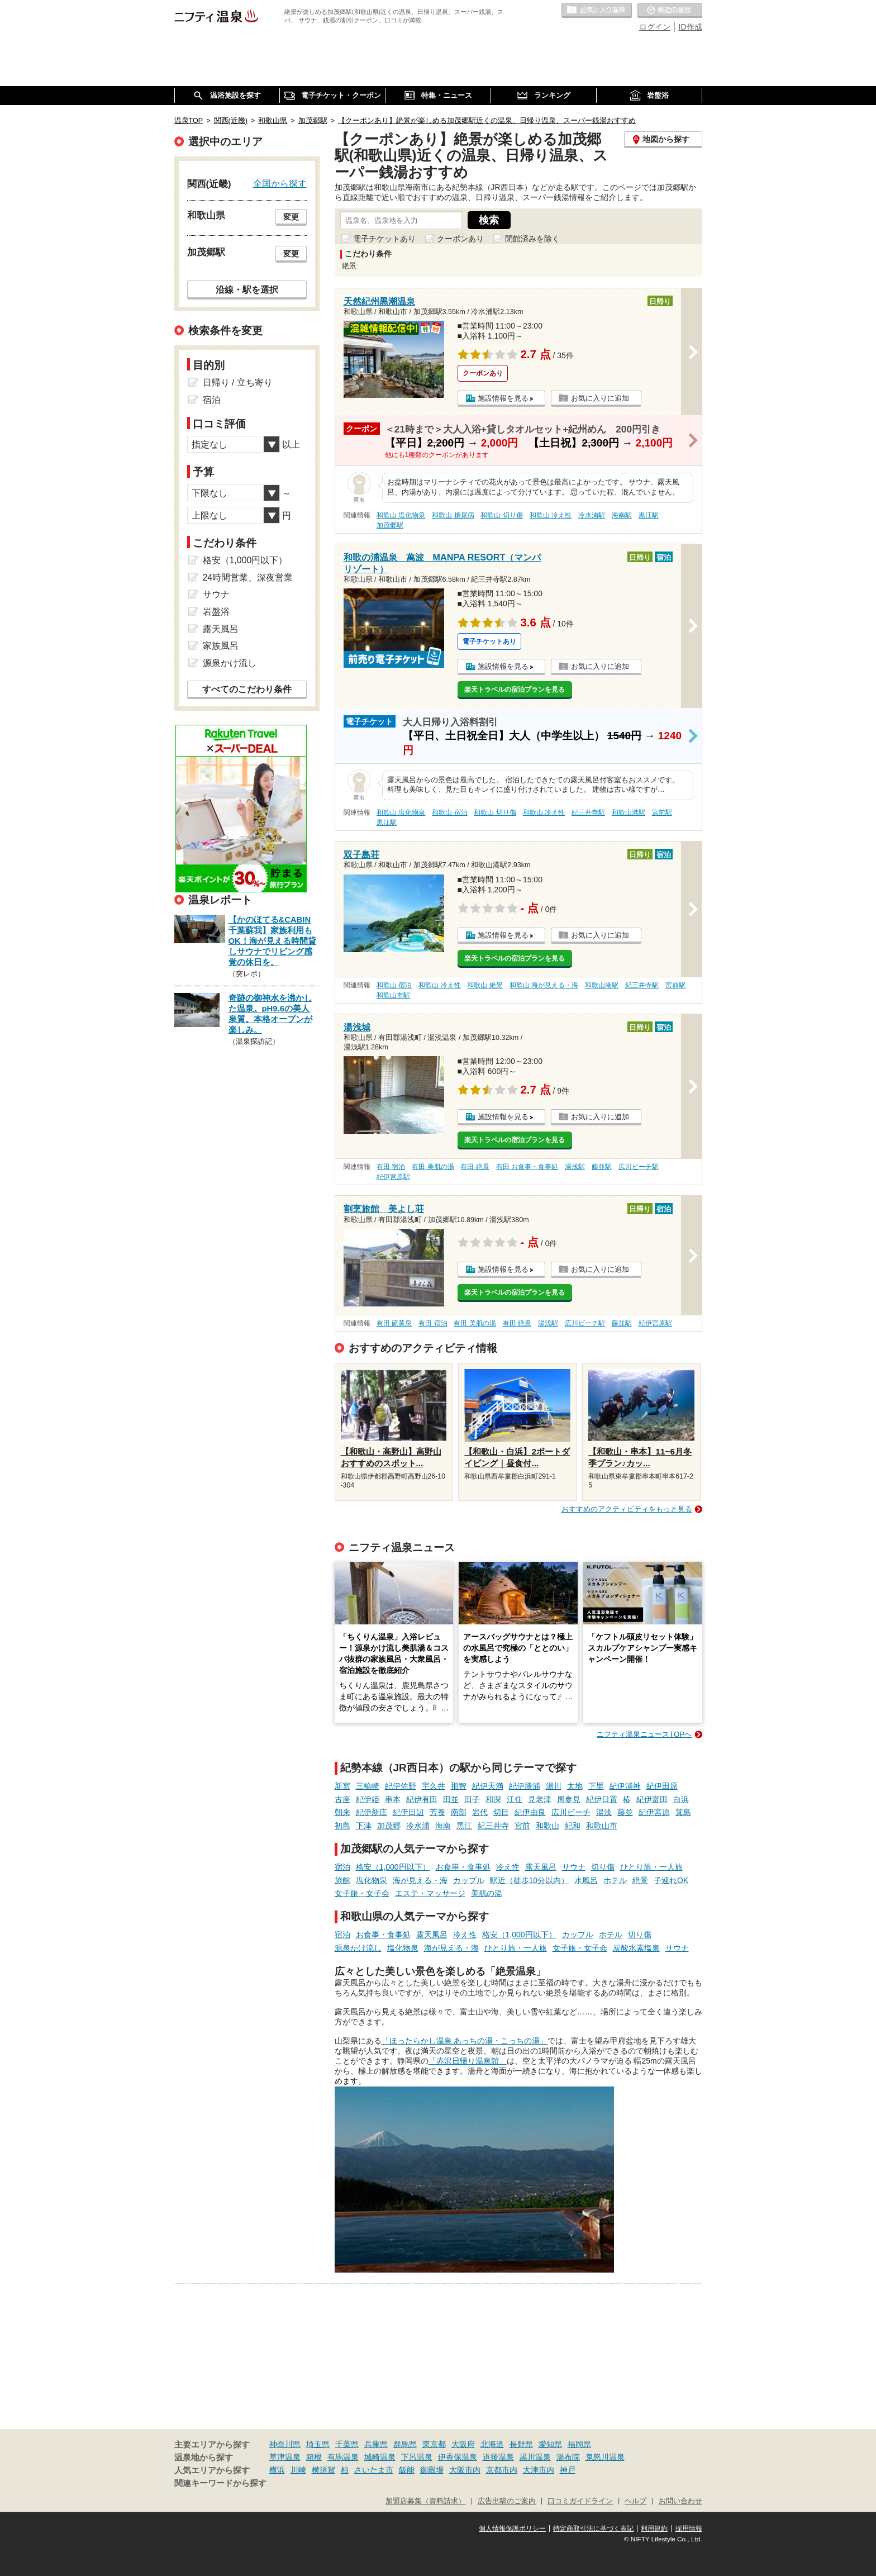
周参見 (568, 1799)
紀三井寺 (493, 1825)
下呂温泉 (416, 2457)
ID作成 (690, 26)
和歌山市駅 (393, 995)
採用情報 (688, 2528)
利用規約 (654, 2528)
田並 (451, 1799)
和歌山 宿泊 (449, 812)
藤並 (625, 1812)
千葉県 (347, 2444)
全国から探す (280, 183)
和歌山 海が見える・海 (544, 985)
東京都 (434, 2444)
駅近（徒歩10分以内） (529, 1880)
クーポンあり (460, 238)
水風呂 (586, 1880)
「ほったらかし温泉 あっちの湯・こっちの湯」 (465, 2040)
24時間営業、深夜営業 (248, 577)
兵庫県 (376, 2444)
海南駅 (622, 515)
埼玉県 (318, 2444)
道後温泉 (498, 2457)
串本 (393, 1799)
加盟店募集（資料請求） (425, 2501)
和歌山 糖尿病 (453, 515)
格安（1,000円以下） (393, 1866)
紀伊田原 (662, 1785)
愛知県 (550, 2444)
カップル (468, 1880)
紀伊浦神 (625, 1785)
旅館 (342, 1880)
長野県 (521, 2444)
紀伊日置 (601, 1799)
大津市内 (538, 2469)
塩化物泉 (371, 1880)
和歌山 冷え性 (551, 515)
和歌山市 (601, 1825)
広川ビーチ (571, 1812)
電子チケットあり (384, 238)
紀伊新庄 (371, 1812)
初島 (342, 1825)
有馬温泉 (343, 2457)
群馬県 (405, 2444)
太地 (575, 1785)
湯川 (553, 1785)
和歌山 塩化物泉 (401, 515)
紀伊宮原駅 (393, 1177)
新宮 (342, 1785)
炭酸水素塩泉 (636, 1947)
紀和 (572, 1825)
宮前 (522, 1825)
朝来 (342, 1812)
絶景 (640, 1880)
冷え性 (508, 1866)
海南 (443, 1825)
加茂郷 (389, 1825)
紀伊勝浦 (524, 1785)
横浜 (277, 2469)
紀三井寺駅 (588, 812)
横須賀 (323, 2469)
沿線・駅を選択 (247, 289)
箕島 (683, 1812)
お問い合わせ (680, 2501)
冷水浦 (418, 1825)
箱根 (314, 2457)
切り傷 (603, 1866)
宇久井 (433, 1785)
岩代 (480, 1812)
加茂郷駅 (390, 525)
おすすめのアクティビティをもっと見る (626, 1509)
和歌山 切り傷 (501, 515)
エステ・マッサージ (430, 1893)
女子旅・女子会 (362, 1893)
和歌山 (547, 1825)
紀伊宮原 (654, 1812)
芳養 (437, 1812)
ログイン (654, 26)
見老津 (539, 1799)
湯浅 (604, 1812)
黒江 (464, 1825)
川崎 (298, 2469)
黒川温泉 (535, 2457)
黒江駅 (649, 515)
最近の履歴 (669, 10)
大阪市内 (464, 2469)
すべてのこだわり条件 (247, 689)
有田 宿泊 (391, 1167)
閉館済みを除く (532, 238)
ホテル (615, 1880)
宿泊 (342, 1866)
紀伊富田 (652, 1799)
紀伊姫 (367, 1799)
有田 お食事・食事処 (527, 1167)
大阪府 (463, 2444)
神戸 (567, 2469)
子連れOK (671, 1880)
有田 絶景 (474, 1167)
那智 (458, 1785)
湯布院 (568, 2457)
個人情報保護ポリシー (512, 2528)
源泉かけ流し (358, 1947)
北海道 (492, 2444)
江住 (514, 1799)
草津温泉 (285, 2457)
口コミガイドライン (580, 2501)
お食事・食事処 (463, 1866)
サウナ (573, 1866)
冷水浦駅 (591, 515)
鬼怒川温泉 (605, 2457)
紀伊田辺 (408, 1812)
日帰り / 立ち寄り (238, 382)
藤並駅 (602, 1167)
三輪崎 (367, 1785)
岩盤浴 (216, 611)
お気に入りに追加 (600, 398)
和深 (493, 1799)
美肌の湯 (486, 1893)
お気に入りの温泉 (596, 10)
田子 (472, 1799)
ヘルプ (635, 2501)
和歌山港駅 (628, 812)
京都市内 (501, 2469)
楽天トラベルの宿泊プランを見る (514, 689)
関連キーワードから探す (220, 2483)
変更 (291, 216)
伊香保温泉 (457, 2457)
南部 (458, 1812)
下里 (596, 1785)
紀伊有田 (421, 1799)
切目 (501, 1812)
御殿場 (432, 2469)
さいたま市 (373, 2469)
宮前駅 (662, 812)
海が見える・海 (420, 1880)
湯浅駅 (575, 1167)
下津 (364, 1825)
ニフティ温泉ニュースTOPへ (644, 1734)
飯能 (407, 2469)
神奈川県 (285, 2444)
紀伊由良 (530, 1812)
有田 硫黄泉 (394, 1323)
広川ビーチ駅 (638, 1167)
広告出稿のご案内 (507, 2501)
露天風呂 (540, 1866)
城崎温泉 (380, 2457)
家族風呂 (221, 645)
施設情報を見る (503, 398)
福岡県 (579, 2444)
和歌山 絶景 (484, 985)
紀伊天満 (487, 1785)
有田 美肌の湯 (433, 1167)
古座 (342, 1799)
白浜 (681, 1799)
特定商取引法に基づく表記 (593, 2528)
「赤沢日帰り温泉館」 (468, 2060)
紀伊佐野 (400, 1785)
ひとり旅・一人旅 (651, 1866)
